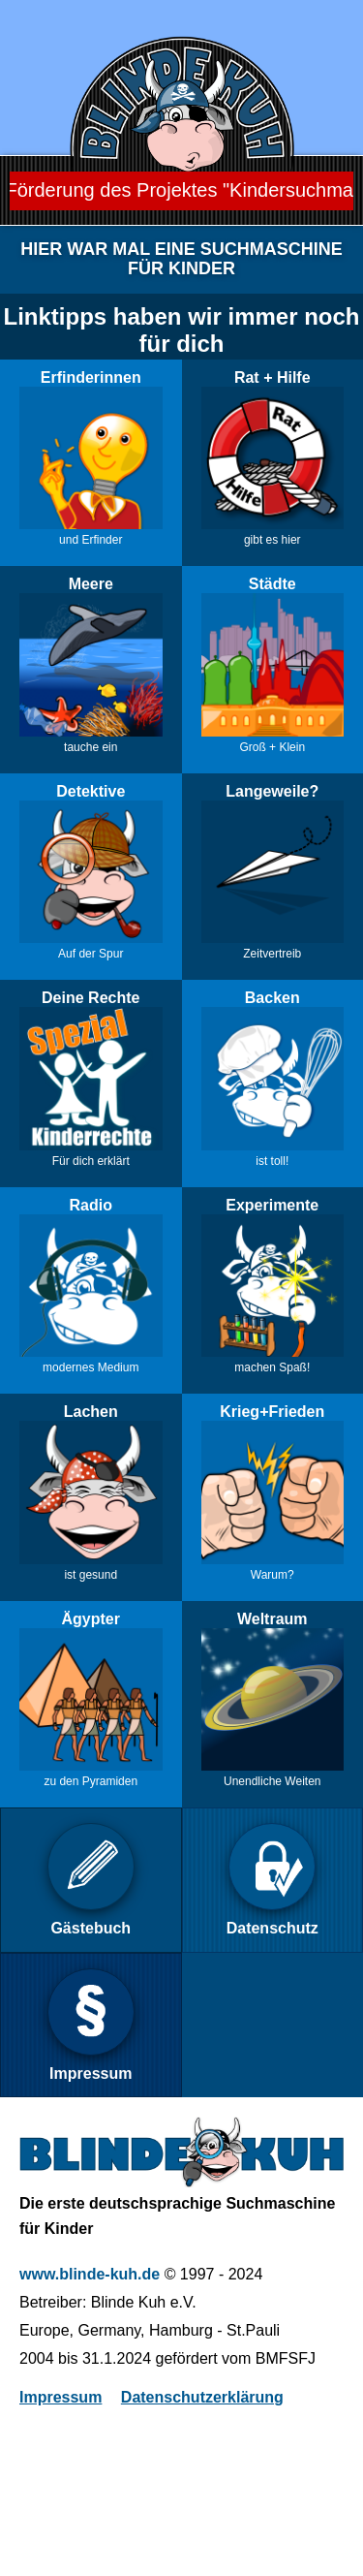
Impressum (60, 2397)
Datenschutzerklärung (202, 2397)
